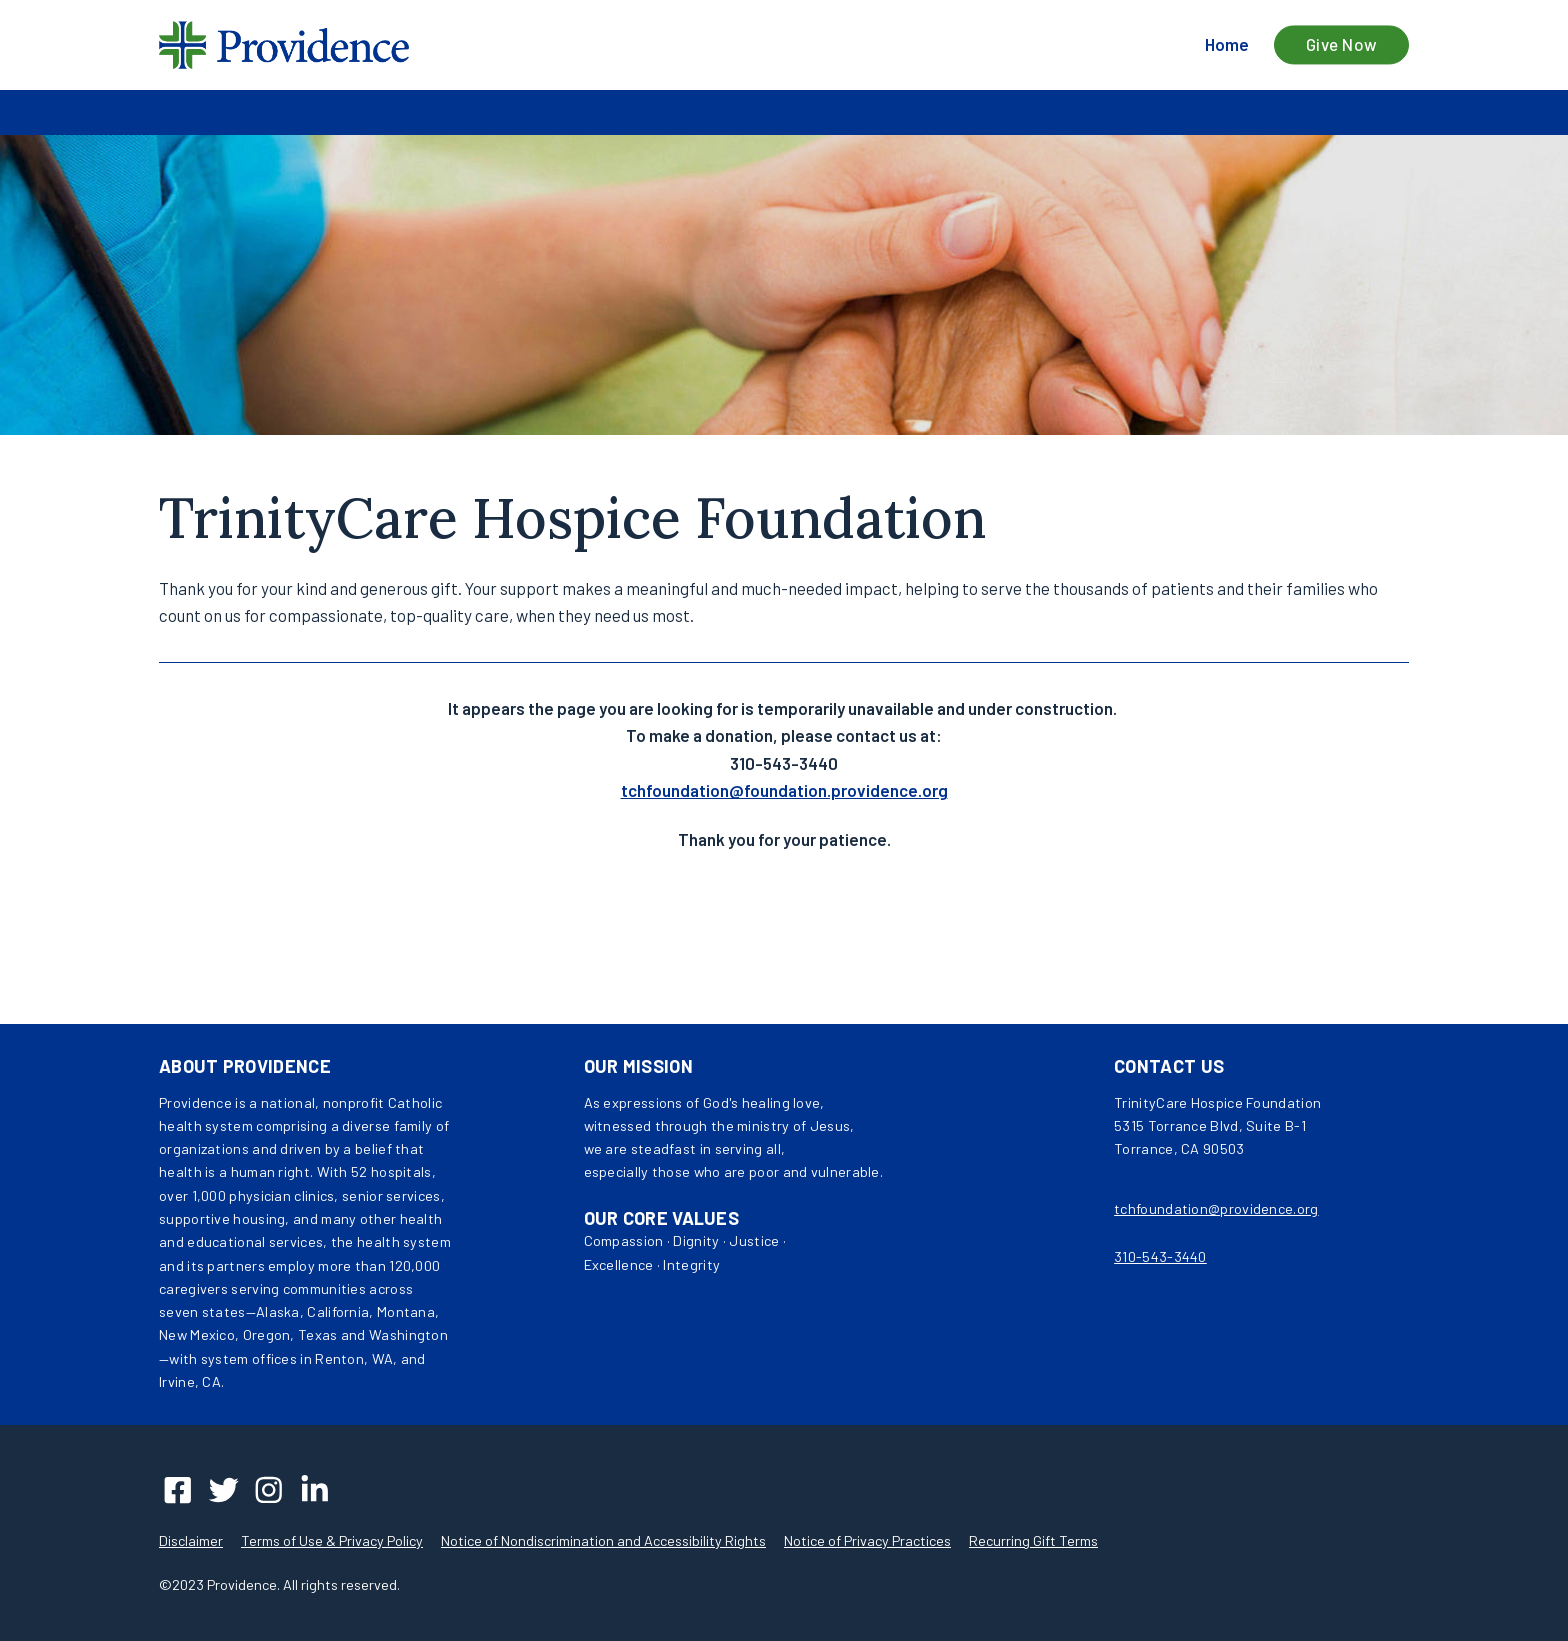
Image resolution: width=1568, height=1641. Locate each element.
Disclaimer (191, 1540)
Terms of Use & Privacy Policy (332, 1540)
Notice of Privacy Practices (867, 1540)
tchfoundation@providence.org (1216, 1208)
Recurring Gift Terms (1033, 1540)
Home (1227, 44)
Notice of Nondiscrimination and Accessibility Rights (603, 1540)
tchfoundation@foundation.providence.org (784, 790)
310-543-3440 (1160, 1256)
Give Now (1342, 45)
